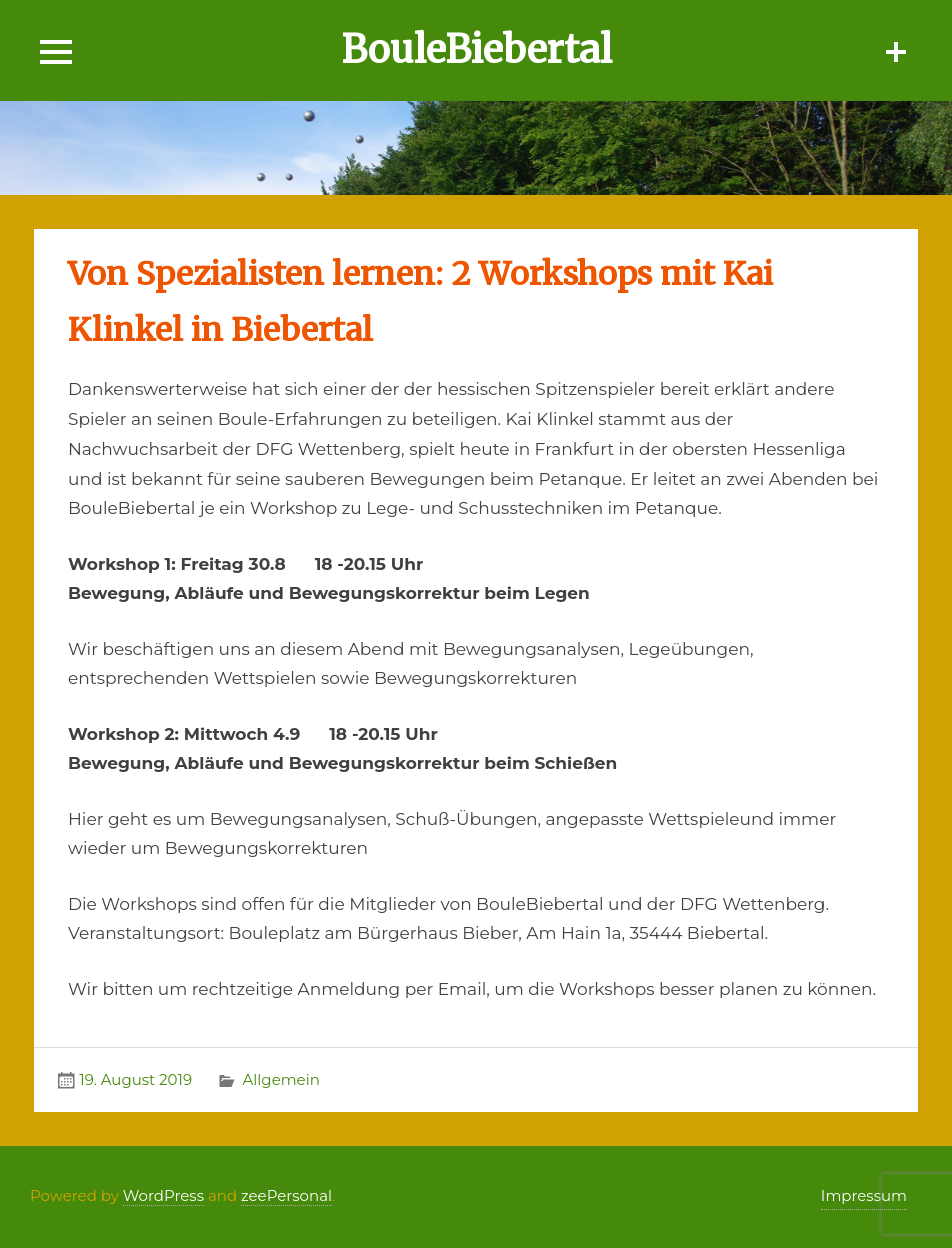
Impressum (864, 1195)
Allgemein (281, 1079)
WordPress (163, 1195)
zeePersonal (286, 1195)
